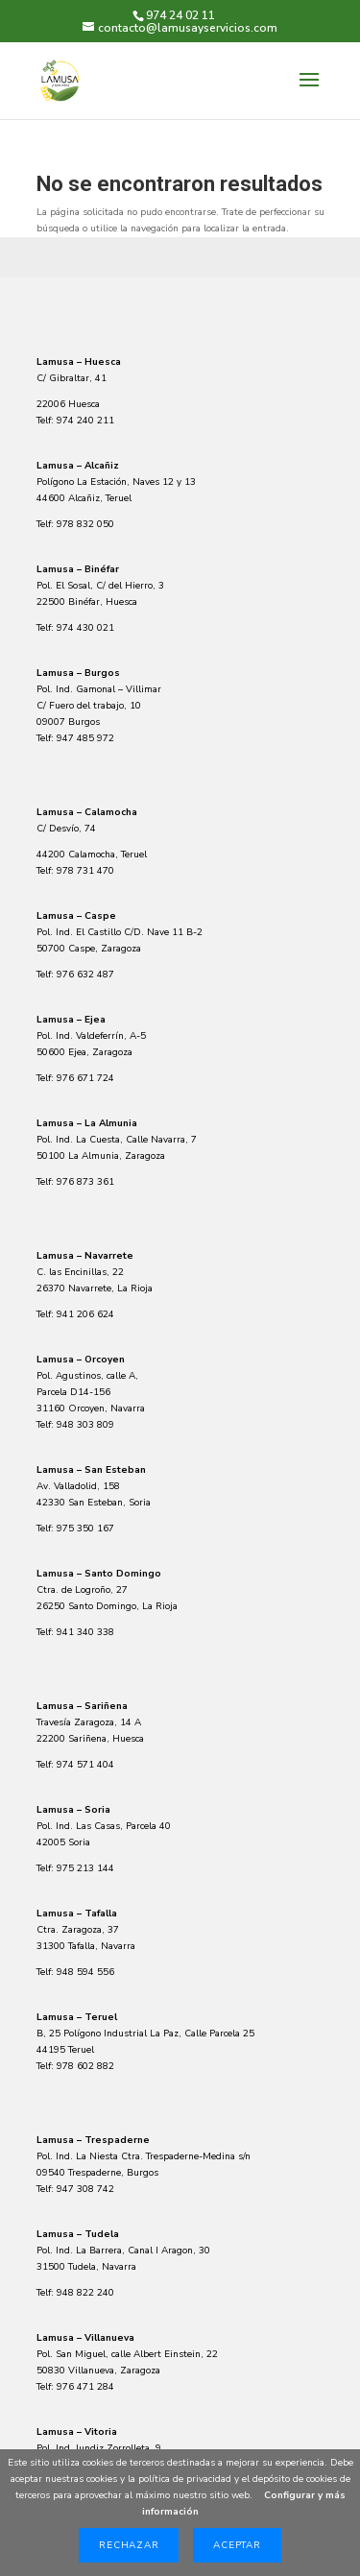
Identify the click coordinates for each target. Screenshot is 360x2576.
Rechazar (128, 2545)
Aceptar (236, 2545)
